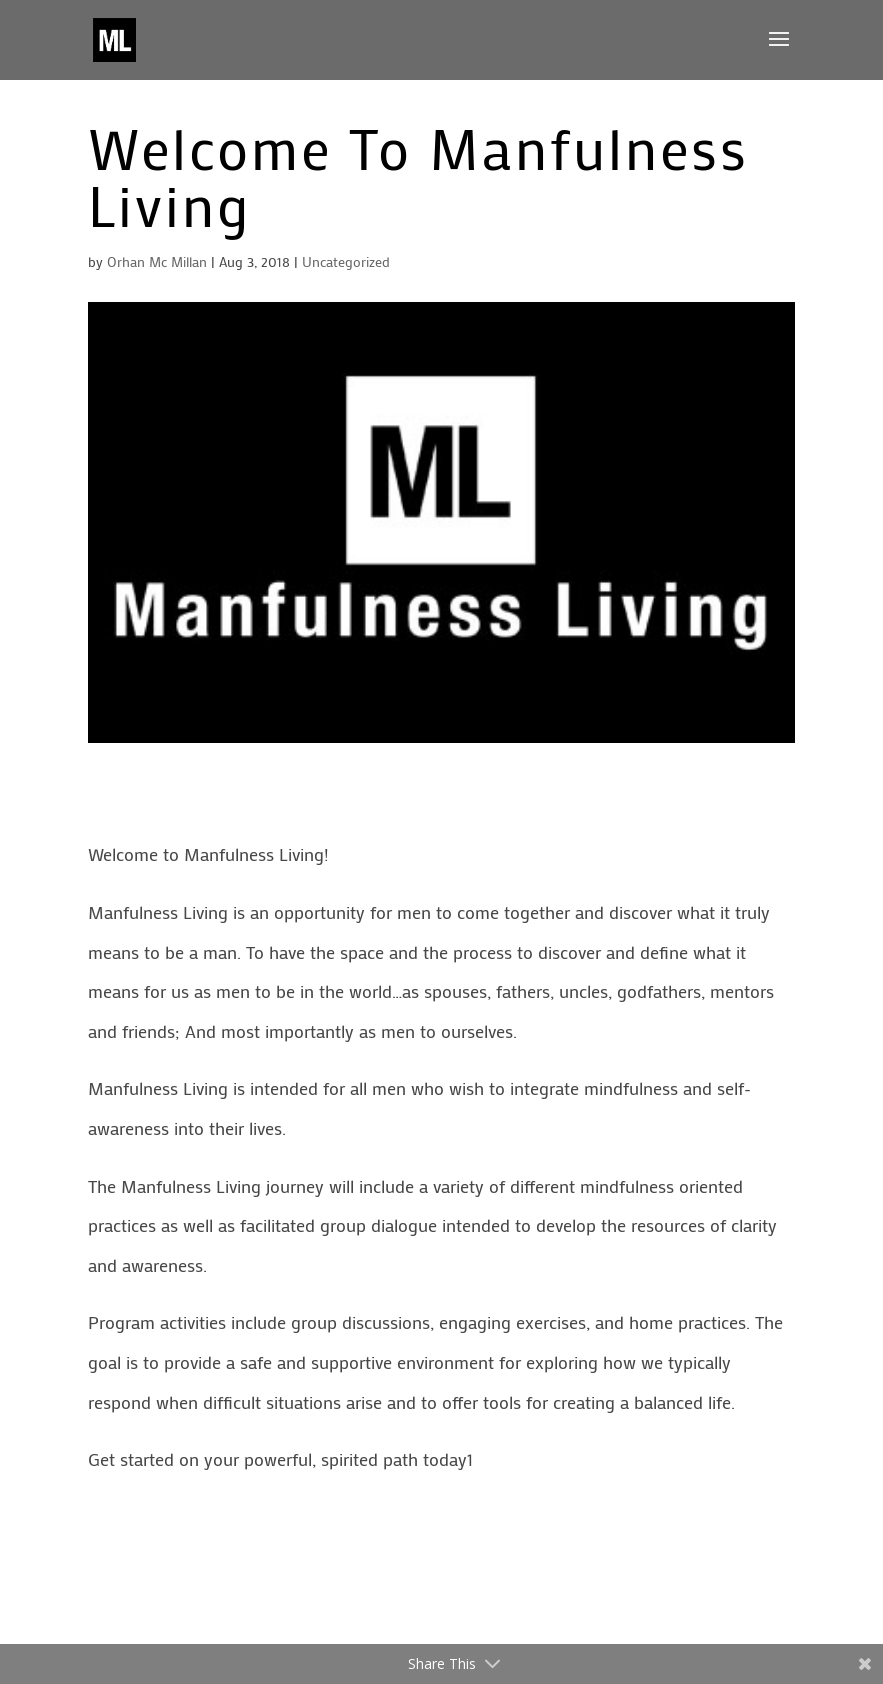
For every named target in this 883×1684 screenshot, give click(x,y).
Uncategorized (346, 261)
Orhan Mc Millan (157, 261)
